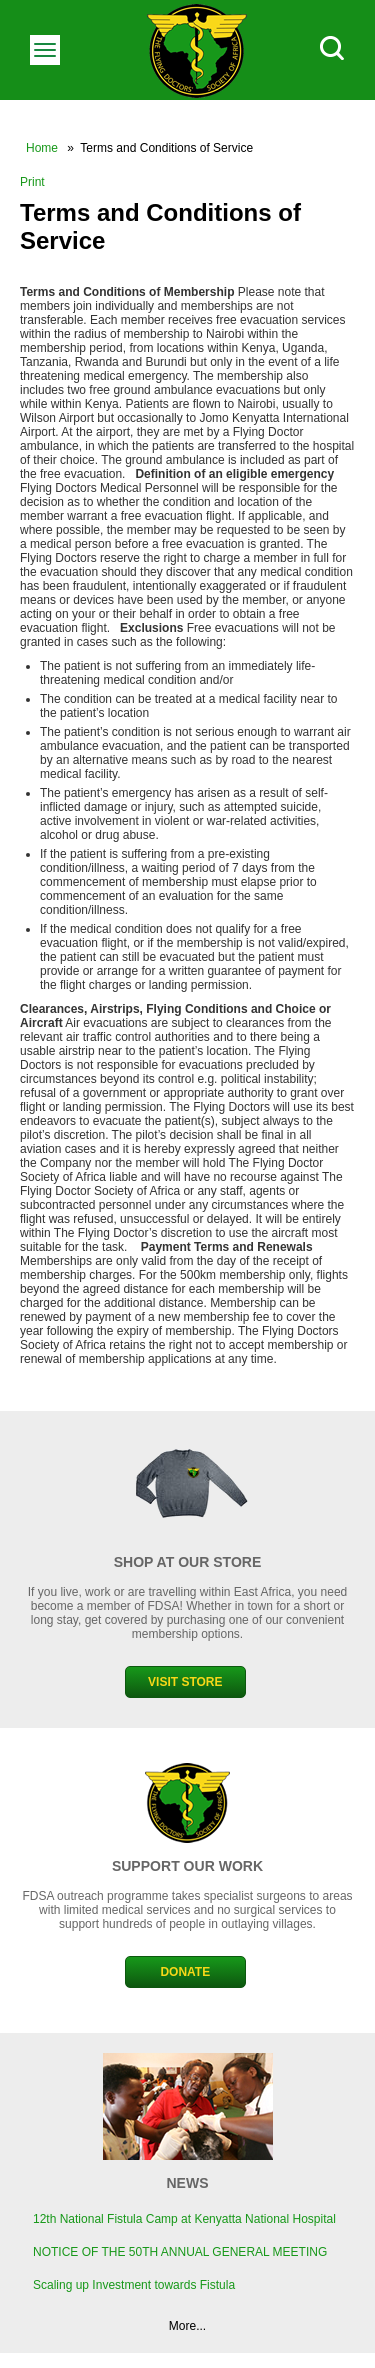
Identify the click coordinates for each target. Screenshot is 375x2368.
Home (42, 148)
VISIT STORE (185, 1682)
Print (32, 182)
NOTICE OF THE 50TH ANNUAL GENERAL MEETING (180, 2252)
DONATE (185, 1972)
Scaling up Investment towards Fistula (134, 2285)
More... (187, 2326)
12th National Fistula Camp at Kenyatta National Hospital (184, 2219)
